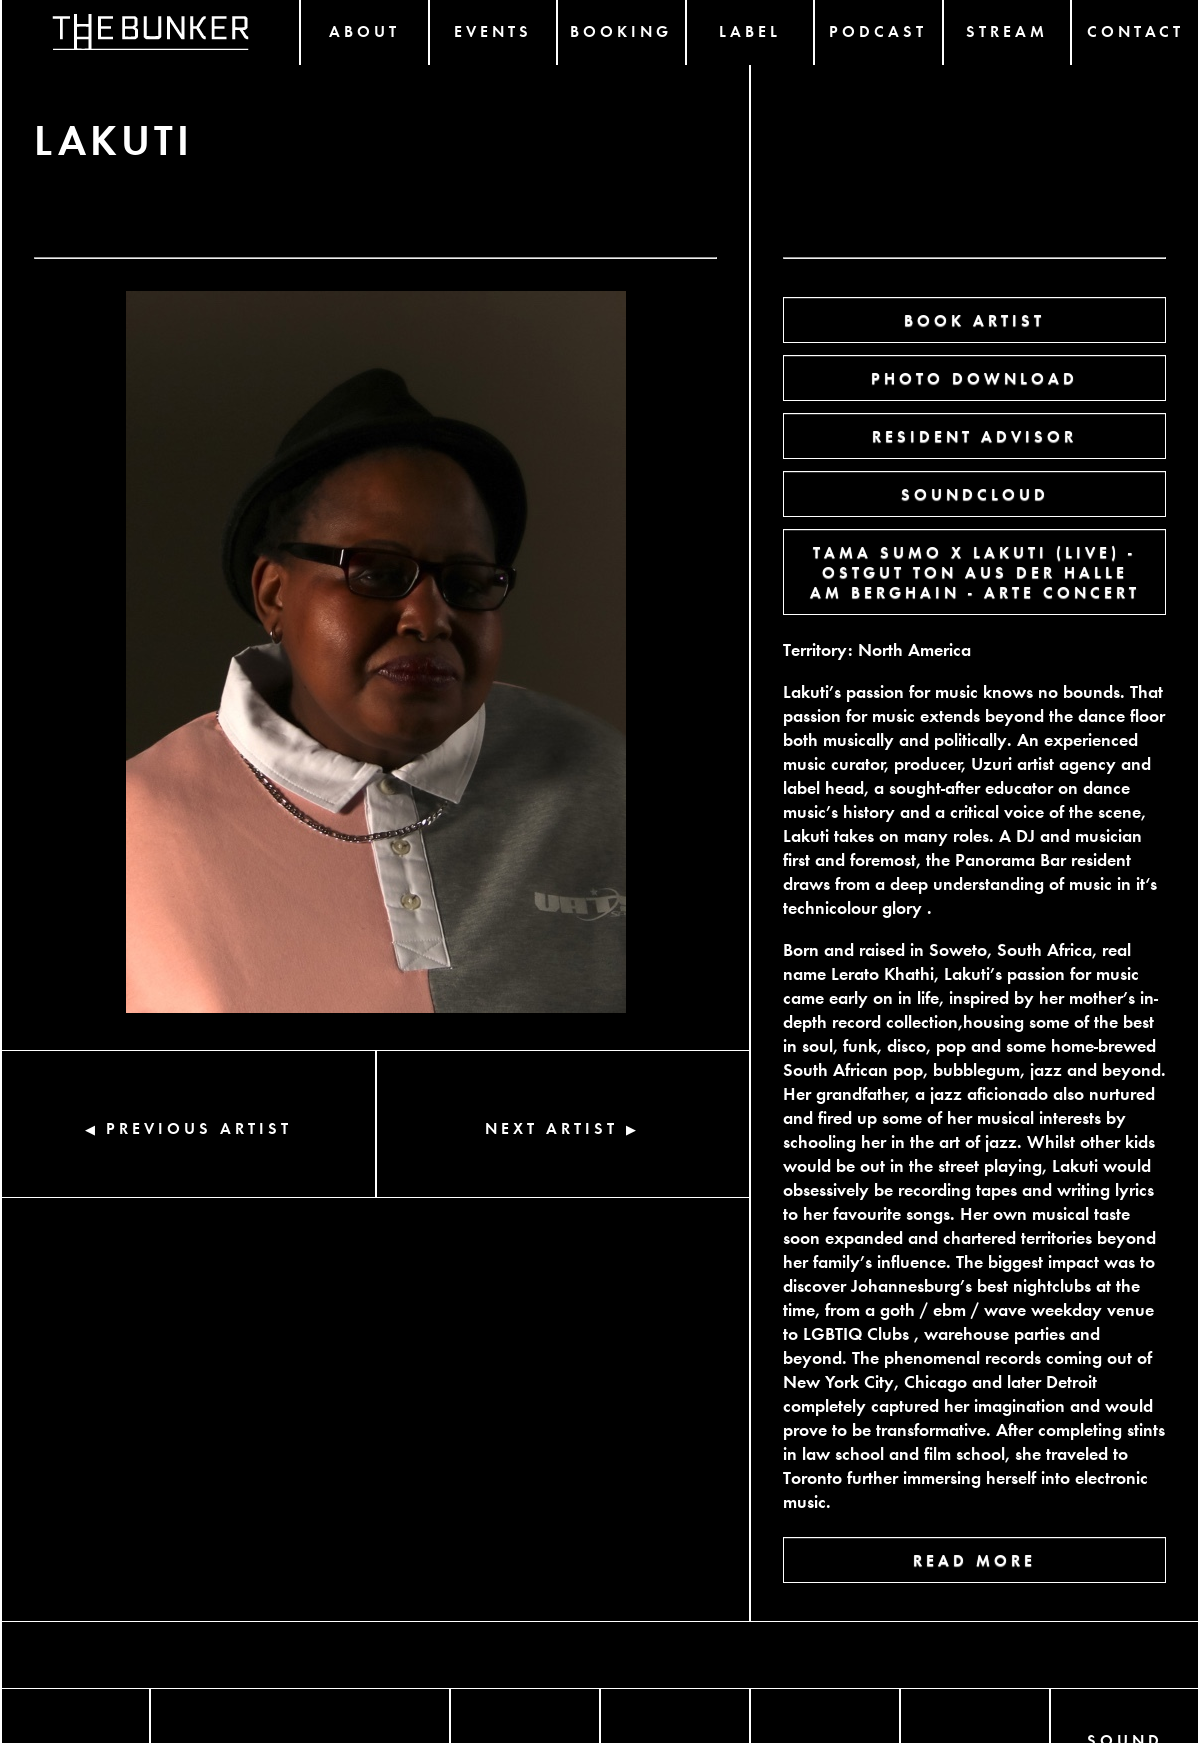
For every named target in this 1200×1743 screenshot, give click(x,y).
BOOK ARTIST (974, 319)
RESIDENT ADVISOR (974, 435)
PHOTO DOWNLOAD (974, 377)
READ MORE (974, 1559)
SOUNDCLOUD (975, 493)
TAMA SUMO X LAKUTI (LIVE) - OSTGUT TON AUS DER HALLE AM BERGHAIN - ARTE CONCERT (975, 571)
